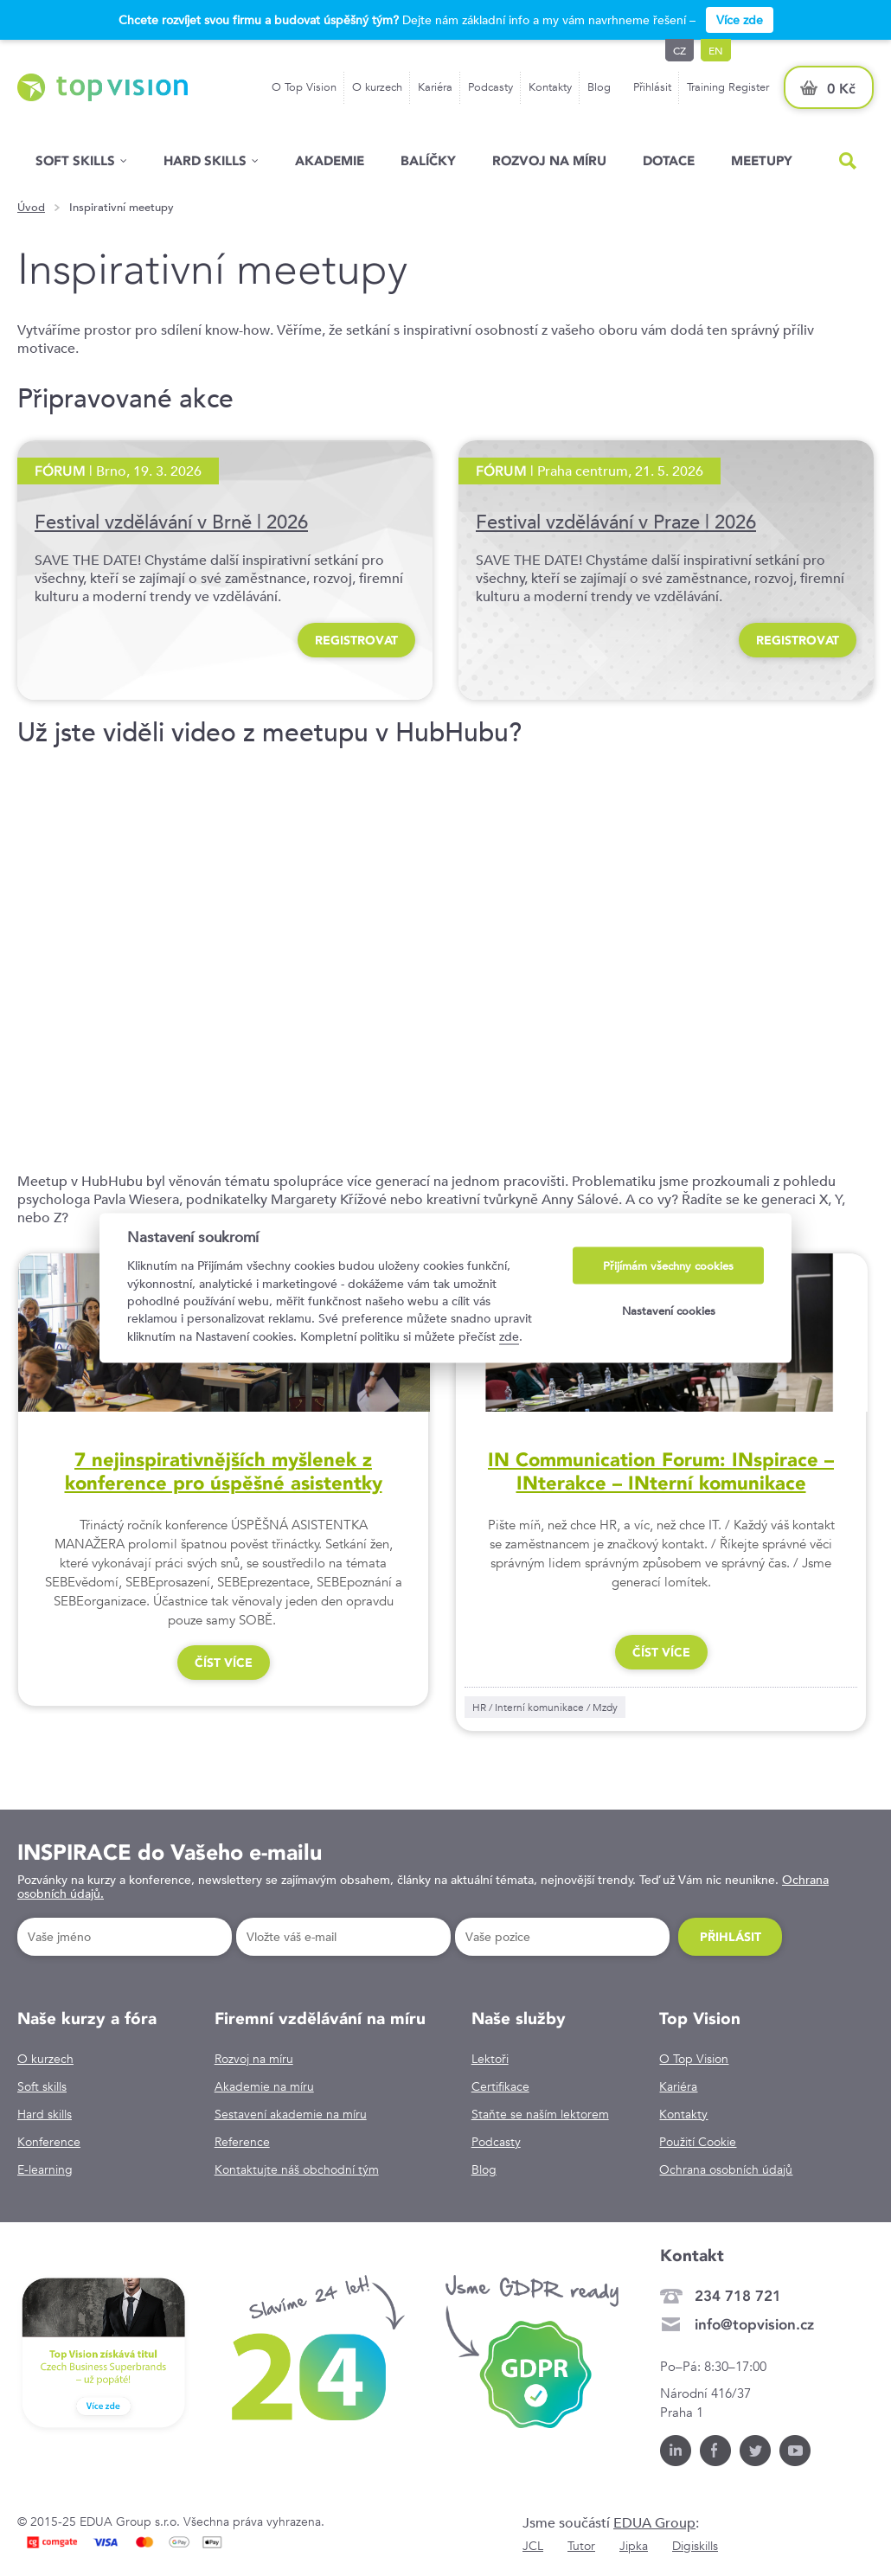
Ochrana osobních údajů (725, 2169)
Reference (242, 2142)
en (715, 50)
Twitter (755, 2450)
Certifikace (500, 2086)
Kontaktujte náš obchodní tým (297, 2169)
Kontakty (550, 87)
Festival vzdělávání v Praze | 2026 (616, 522)
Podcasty (490, 87)
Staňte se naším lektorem (540, 2114)
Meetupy (761, 160)
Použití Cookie (697, 2142)
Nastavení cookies (668, 1310)
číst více (224, 1662)
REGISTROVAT (356, 640)
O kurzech (377, 87)
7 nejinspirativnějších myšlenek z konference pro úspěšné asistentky (223, 1471)
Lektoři (490, 2059)
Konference (48, 2142)
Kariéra (435, 87)
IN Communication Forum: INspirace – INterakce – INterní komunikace (661, 1471)
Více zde (739, 20)
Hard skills (44, 2114)
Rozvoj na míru (549, 160)
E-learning (45, 2169)
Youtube (795, 2450)
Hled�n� (848, 161)
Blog (599, 87)
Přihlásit (652, 87)
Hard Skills (205, 160)
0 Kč (841, 88)
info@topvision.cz (754, 2324)
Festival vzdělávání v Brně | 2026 (171, 522)
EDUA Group (654, 2523)
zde (509, 1335)
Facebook (715, 2450)
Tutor (581, 2546)
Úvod (31, 208)
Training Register (728, 87)
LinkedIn (675, 2450)
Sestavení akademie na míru (291, 2114)
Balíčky (428, 160)
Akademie (329, 160)
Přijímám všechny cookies (668, 1266)
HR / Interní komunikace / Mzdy (545, 1707)
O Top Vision (304, 87)
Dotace (669, 160)
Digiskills (695, 2546)
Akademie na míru (264, 2086)
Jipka (633, 2546)
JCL (532, 2546)
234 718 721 (738, 2295)
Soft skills (75, 160)
